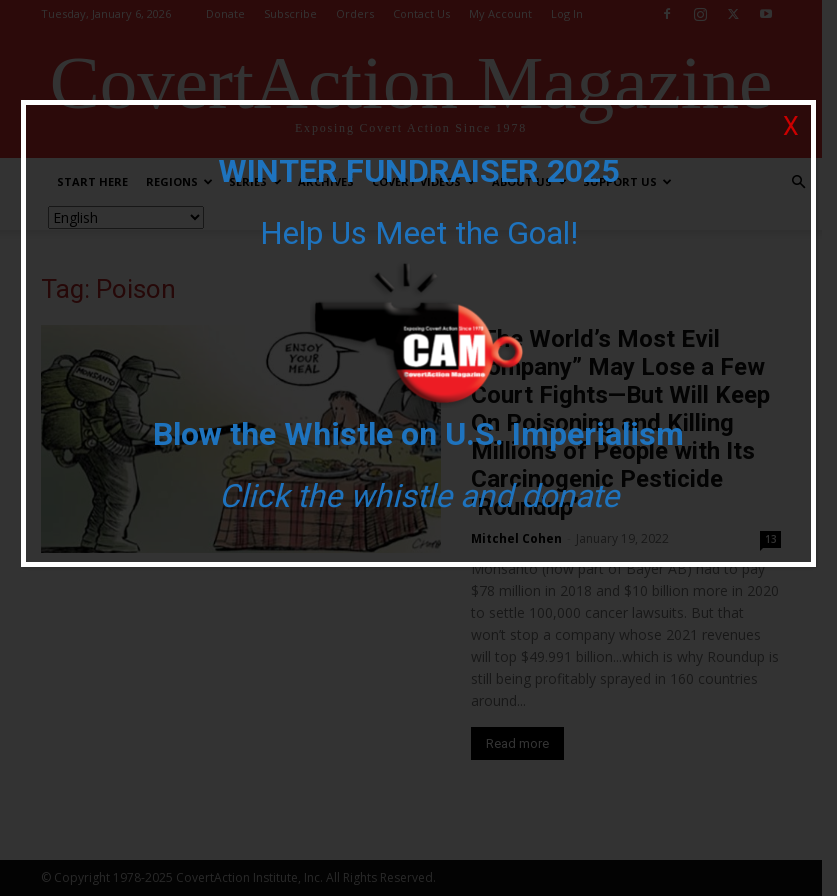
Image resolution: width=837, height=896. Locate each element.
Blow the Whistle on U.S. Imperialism (418, 434)
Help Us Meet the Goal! (419, 233)
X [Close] (791, 126)
